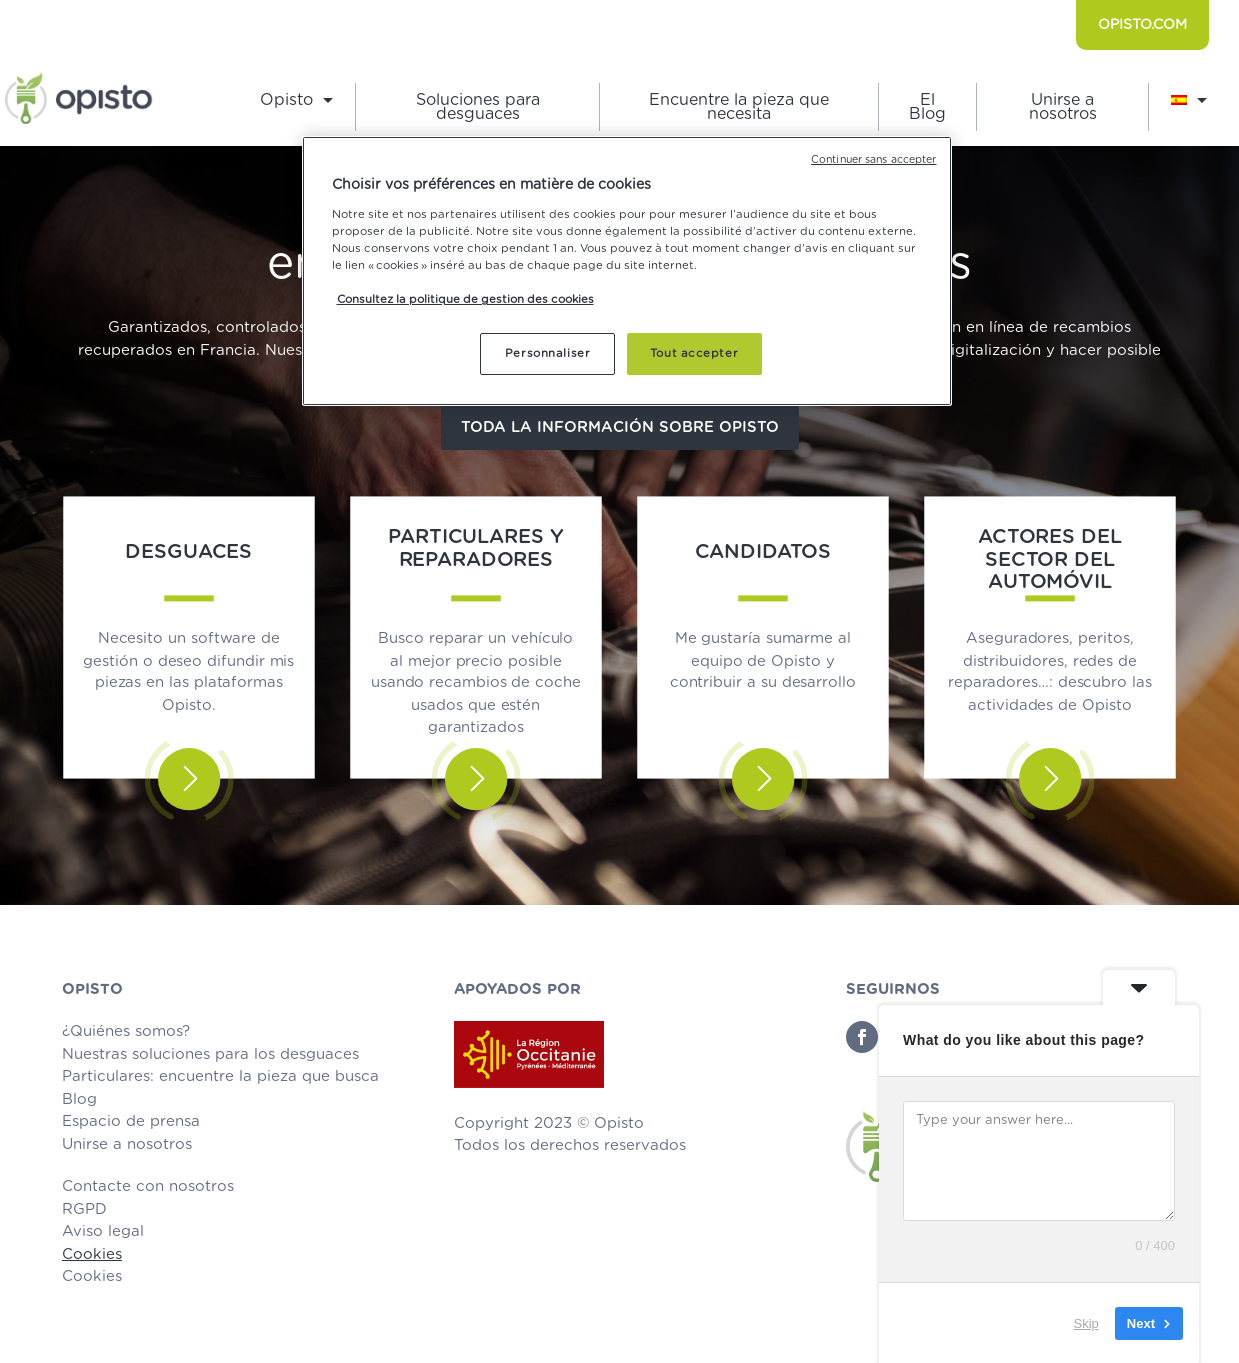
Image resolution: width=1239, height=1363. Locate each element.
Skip (1086, 1322)
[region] (627, 271)
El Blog (927, 107)
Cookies (92, 1254)
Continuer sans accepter (873, 160)
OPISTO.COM (1142, 25)
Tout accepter (694, 353)
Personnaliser (547, 353)
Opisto (286, 100)
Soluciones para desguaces (478, 107)
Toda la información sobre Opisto (620, 427)
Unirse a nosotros (1063, 107)
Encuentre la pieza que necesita (739, 107)
